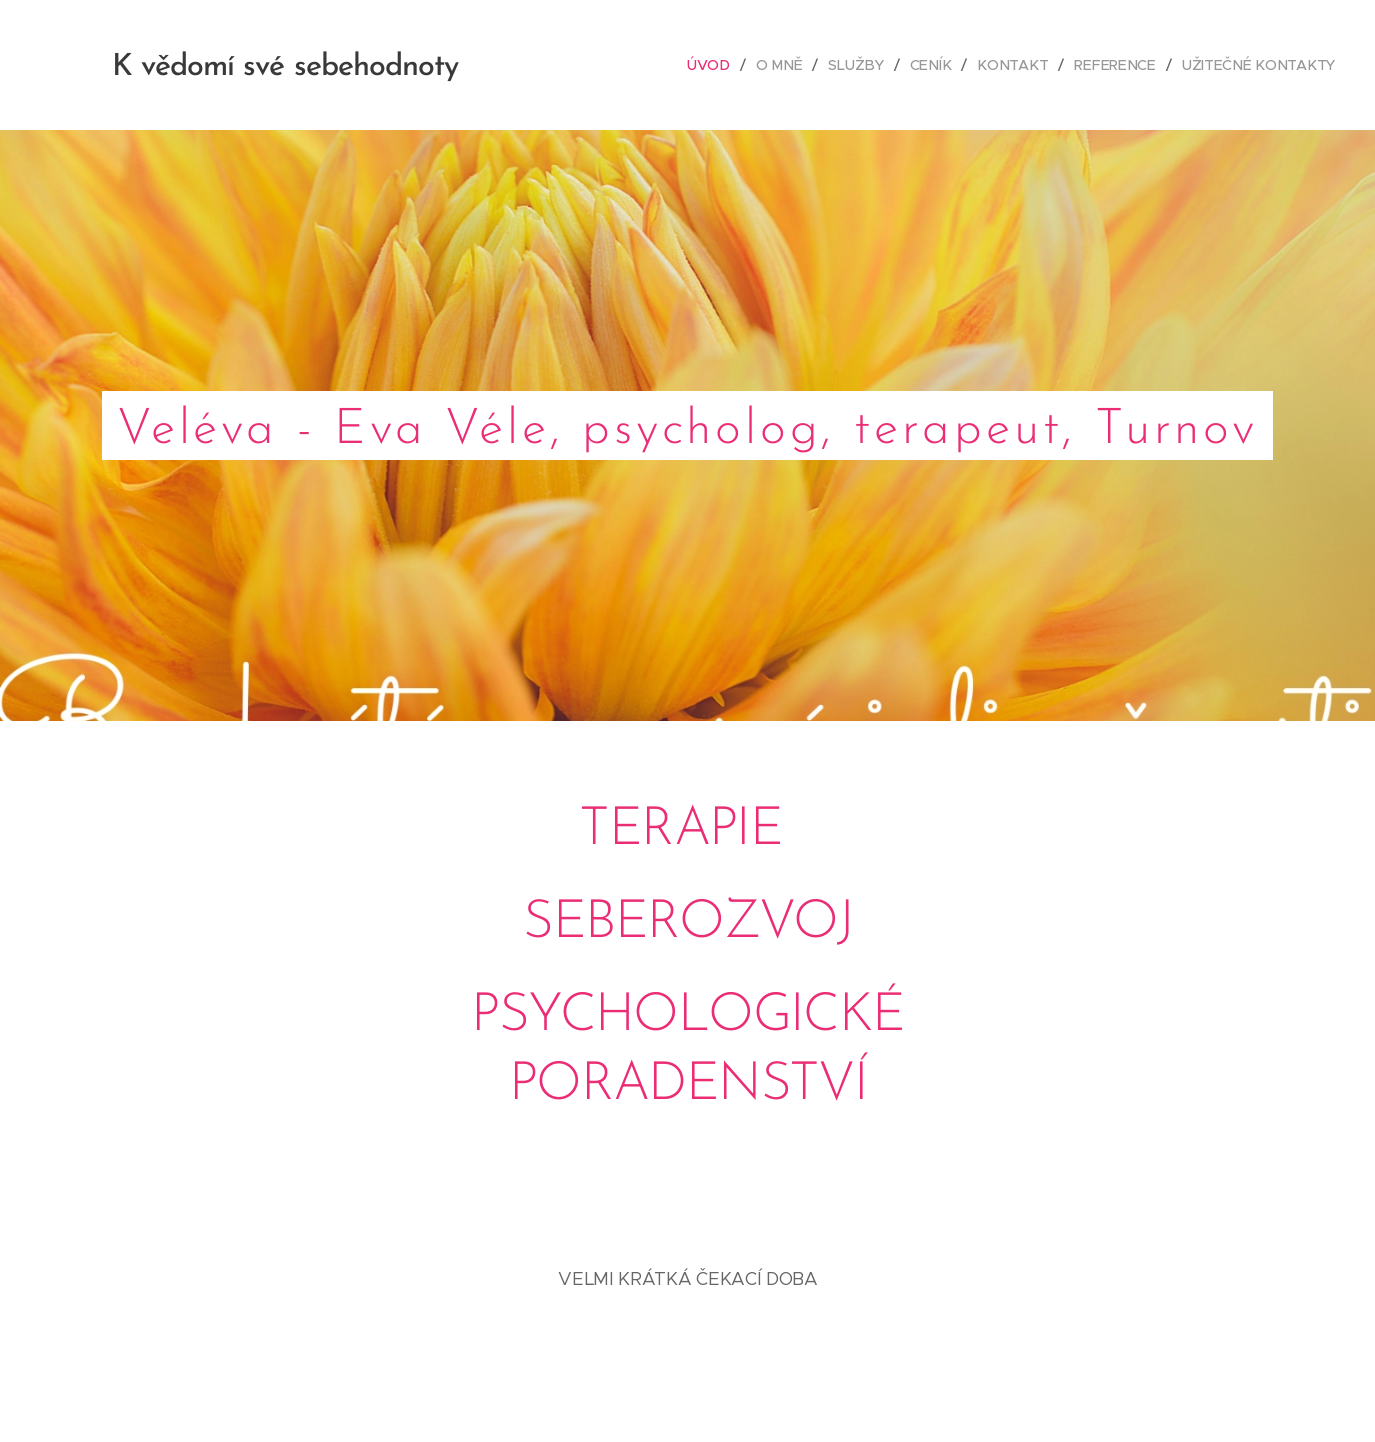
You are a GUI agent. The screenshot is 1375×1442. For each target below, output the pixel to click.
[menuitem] (723, 65)
